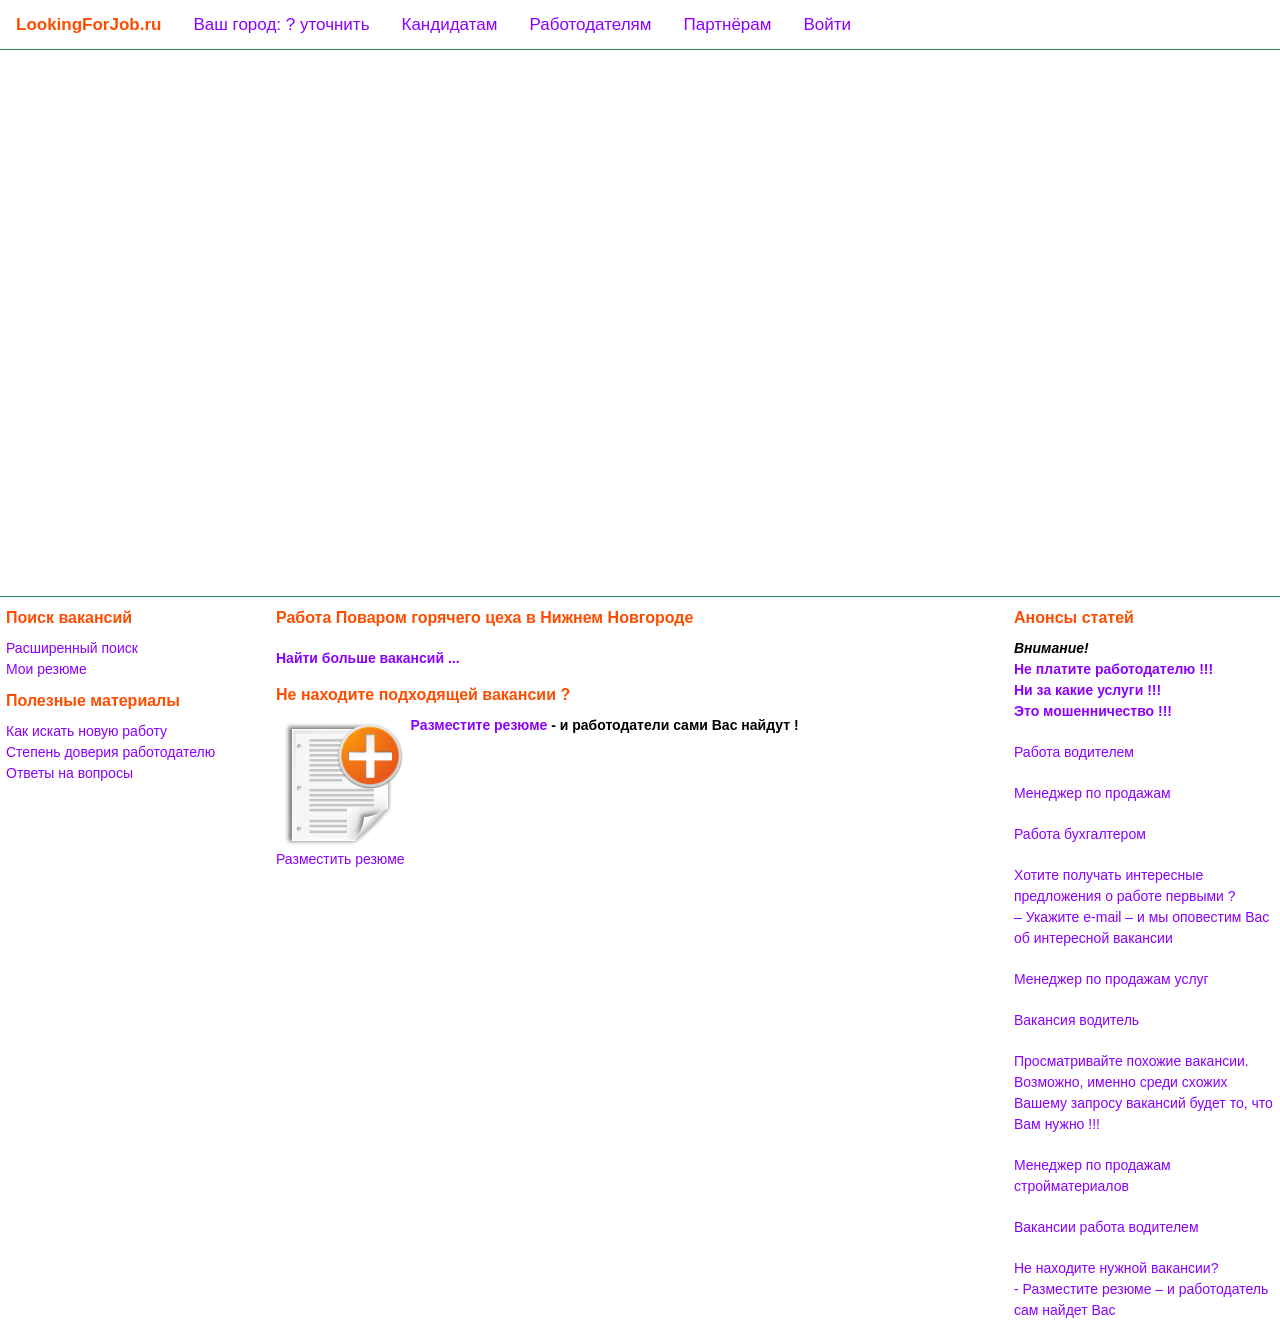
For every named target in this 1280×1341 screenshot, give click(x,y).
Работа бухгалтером (1080, 834)
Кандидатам (450, 24)
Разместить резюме (340, 794)
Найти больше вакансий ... (368, 658)
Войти (827, 24)
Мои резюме (46, 669)
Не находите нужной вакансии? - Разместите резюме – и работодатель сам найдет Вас (1141, 1289)
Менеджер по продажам (1092, 793)
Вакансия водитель (1076, 1020)
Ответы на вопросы (69, 773)
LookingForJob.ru (88, 24)
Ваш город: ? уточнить (281, 24)
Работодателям (590, 24)
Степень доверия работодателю (110, 752)
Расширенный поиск (72, 648)
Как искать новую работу (86, 731)
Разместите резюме (479, 725)
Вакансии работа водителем (1106, 1227)
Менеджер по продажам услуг (1111, 979)
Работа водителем (1074, 752)
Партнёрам (727, 24)
